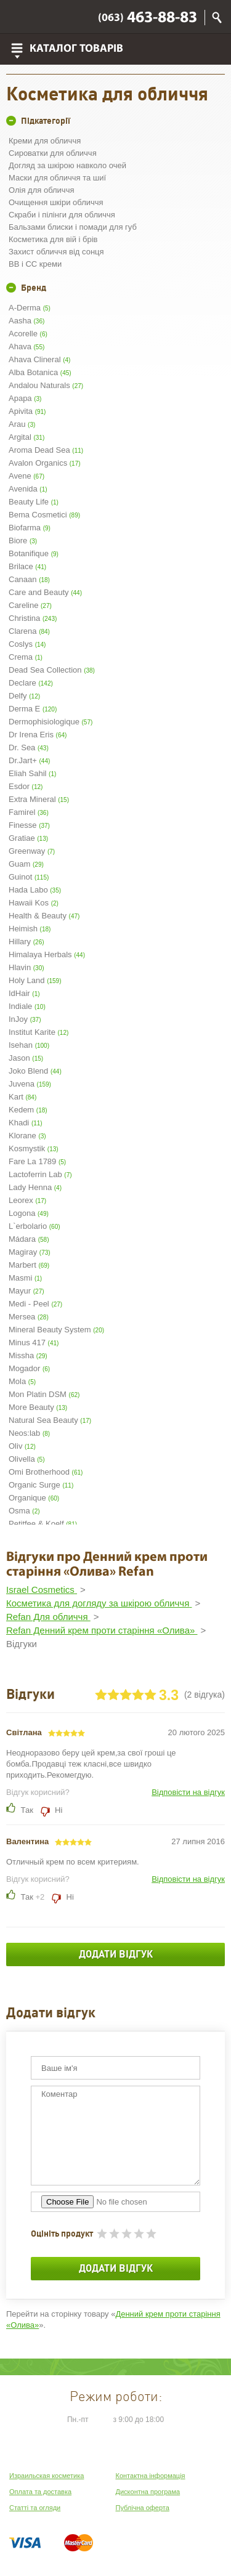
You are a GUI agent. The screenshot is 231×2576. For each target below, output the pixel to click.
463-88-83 (147, 18)
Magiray (30, 1252)
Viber (19, 17)
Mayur (26, 1290)
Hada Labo (35, 889)
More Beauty (38, 1407)
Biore (23, 540)
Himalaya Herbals (47, 954)
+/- (11, 121)
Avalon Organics (45, 463)
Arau (22, 424)
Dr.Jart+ (29, 760)
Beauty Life (34, 501)
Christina (33, 618)
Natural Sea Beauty (50, 1420)
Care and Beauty (45, 592)
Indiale (27, 1006)
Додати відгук (116, 1954)
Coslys (27, 644)
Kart (22, 1096)
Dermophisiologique (50, 721)
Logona (29, 1213)
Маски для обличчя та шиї (57, 177)
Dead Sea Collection (52, 669)
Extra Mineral (39, 799)
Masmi (25, 1277)
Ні (58, 1810)
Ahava (26, 346)
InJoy (25, 1019)
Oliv (22, 1446)
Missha (28, 1355)
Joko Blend (35, 1070)
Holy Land (35, 980)
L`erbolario (34, 1226)
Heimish (30, 928)
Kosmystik (34, 1148)
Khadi (26, 1122)
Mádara (29, 1239)
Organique (34, 1497)
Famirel (29, 812)
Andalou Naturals (46, 385)
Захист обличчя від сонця (56, 251)
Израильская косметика (46, 2475)
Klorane (27, 1135)
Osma (24, 1510)
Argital (26, 437)
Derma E (33, 708)
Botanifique (34, 553)
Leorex (27, 1200)
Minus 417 (34, 1342)
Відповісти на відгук (188, 1792)
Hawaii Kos (34, 902)
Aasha (26, 320)
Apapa (25, 398)
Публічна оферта (142, 2507)
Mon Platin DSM (44, 1394)
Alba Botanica (40, 372)
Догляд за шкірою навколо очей (67, 165)
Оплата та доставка (40, 2491)
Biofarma (30, 527)
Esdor (26, 786)
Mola (22, 1381)
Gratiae (28, 838)
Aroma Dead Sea (46, 450)
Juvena (30, 1083)
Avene (26, 475)
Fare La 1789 (37, 1161)
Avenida (28, 488)
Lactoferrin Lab (40, 1174)
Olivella (26, 1459)
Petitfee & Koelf (43, 1523)
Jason (26, 1058)
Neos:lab (29, 1433)
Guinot (29, 876)
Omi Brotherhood (46, 1471)
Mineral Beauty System (56, 1329)
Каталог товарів (76, 49)
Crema (26, 657)
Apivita (27, 411)
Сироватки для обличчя (53, 153)
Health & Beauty (44, 915)
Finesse (29, 825)
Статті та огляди (34, 2507)
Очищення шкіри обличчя (56, 202)
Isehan (29, 1045)
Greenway (32, 851)
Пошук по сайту (217, 17)
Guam (26, 864)
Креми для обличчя (45, 140)
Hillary (26, 941)
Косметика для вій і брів (53, 239)
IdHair (24, 993)
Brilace (27, 566)
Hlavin (26, 967)
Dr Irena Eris (38, 734)
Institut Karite (38, 1032)
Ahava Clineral (39, 359)
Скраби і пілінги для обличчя (62, 214)
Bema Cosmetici (44, 514)
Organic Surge (41, 1484)
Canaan (29, 579)
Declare (31, 682)
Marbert (29, 1265)
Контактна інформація (150, 2475)
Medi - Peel (35, 1303)
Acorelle (28, 333)
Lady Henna (35, 1187)
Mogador (29, 1368)
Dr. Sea (29, 747)
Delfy (24, 695)
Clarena (29, 631)
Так (27, 1810)
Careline (30, 605)
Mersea (29, 1316)
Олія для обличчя (41, 190)
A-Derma (30, 307)
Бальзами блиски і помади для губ (73, 227)
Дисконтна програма (148, 2491)
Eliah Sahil (32, 773)
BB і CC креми (35, 264)
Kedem (28, 1109)
